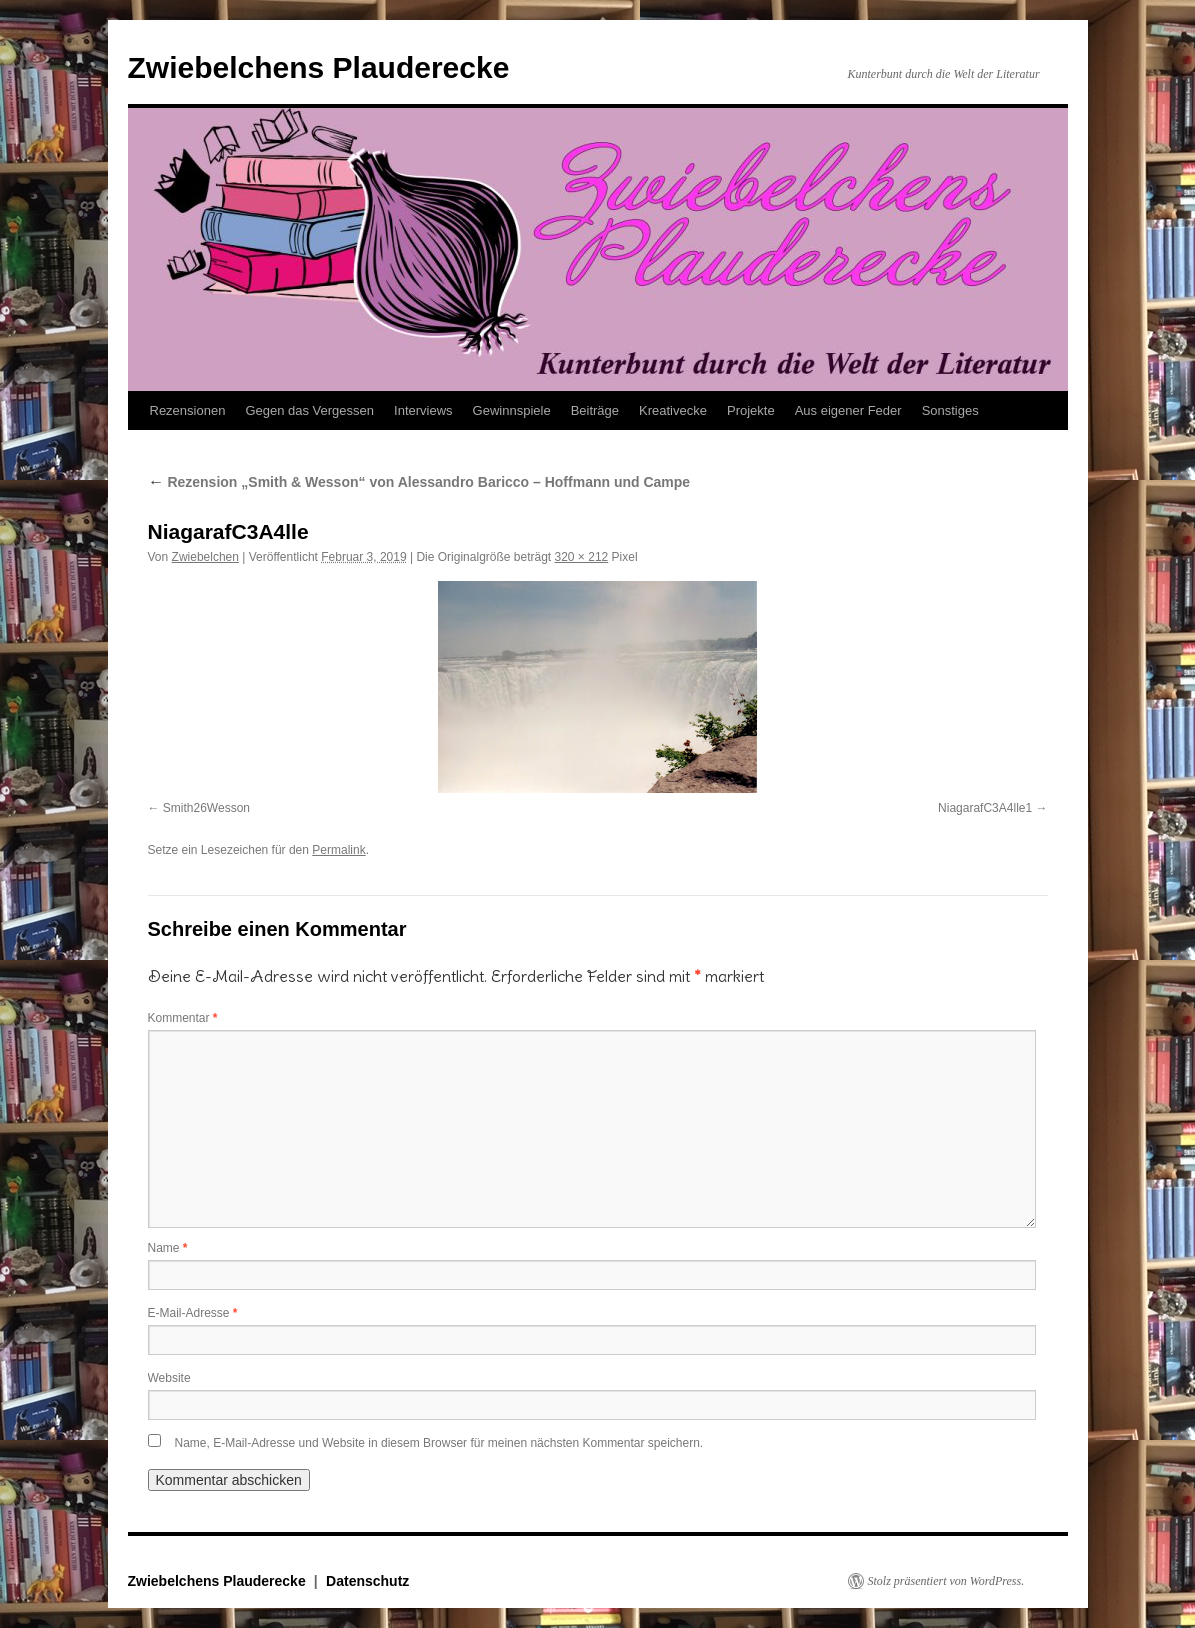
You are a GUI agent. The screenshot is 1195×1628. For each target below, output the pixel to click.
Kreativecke (673, 410)
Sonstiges (950, 410)
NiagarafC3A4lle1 (985, 808)
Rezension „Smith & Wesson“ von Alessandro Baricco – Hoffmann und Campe (419, 482)
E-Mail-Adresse (193, 1313)
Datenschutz (367, 1581)
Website (169, 1378)
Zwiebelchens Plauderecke (319, 67)
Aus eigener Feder (848, 410)
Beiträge (595, 410)
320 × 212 (582, 557)
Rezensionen (188, 410)
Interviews (423, 410)
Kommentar (183, 1018)
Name (168, 1248)
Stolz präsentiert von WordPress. (946, 1581)
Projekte (751, 410)
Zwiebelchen (205, 557)
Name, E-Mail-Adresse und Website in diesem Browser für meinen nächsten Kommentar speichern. (439, 1443)
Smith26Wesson (206, 808)
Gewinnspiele (512, 410)
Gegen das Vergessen (309, 410)
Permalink (338, 850)
